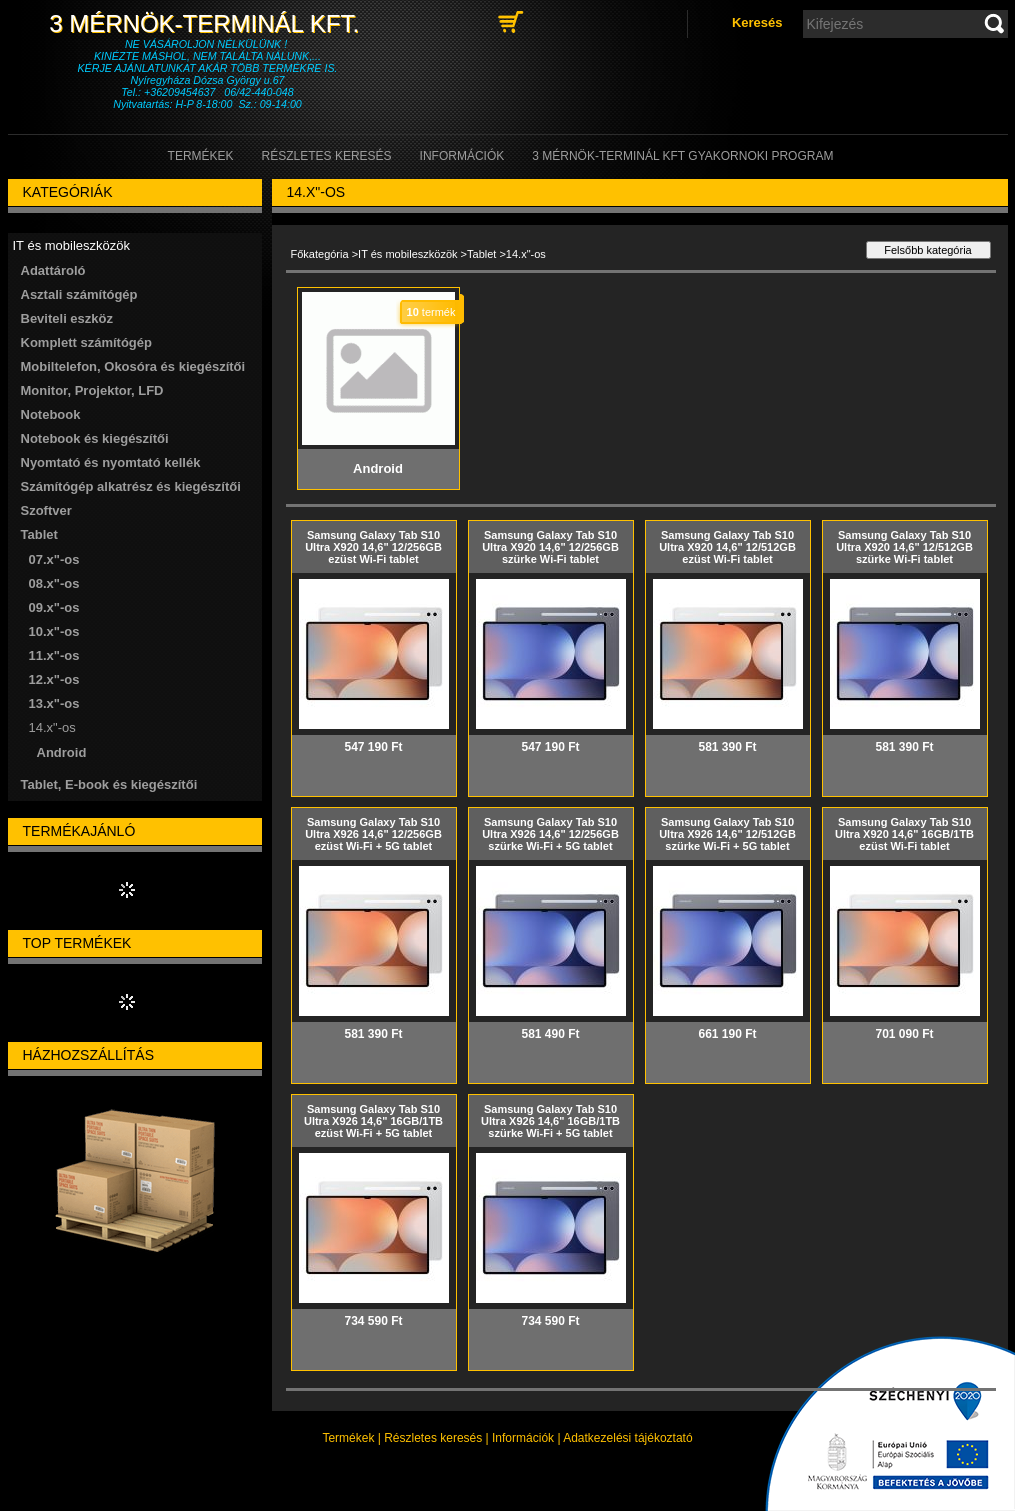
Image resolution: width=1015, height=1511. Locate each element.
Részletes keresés (433, 1438)
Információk (523, 1438)
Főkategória (320, 254)
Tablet (481, 254)
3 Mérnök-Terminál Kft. (207, 23)
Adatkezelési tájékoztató (627, 1438)
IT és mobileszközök (407, 254)
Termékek (348, 1438)
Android (62, 752)
